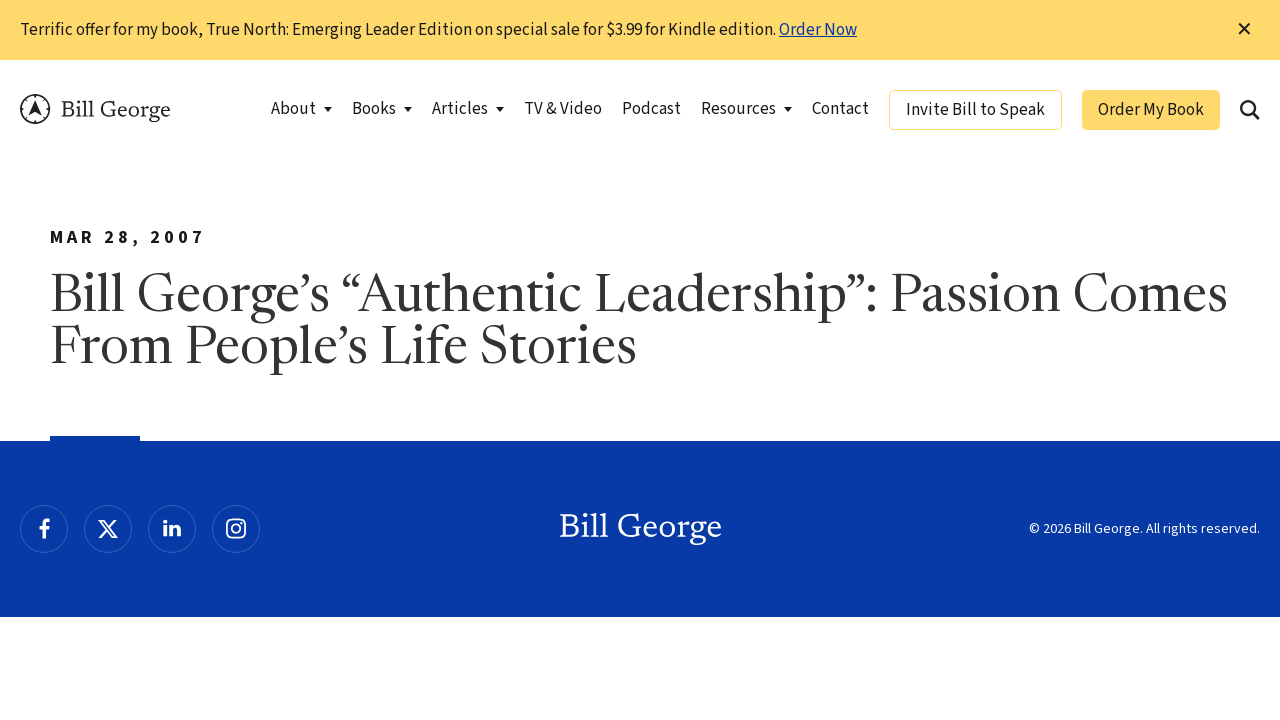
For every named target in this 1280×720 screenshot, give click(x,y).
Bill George (95, 109)
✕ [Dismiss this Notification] (1244, 30)
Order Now (818, 30)
